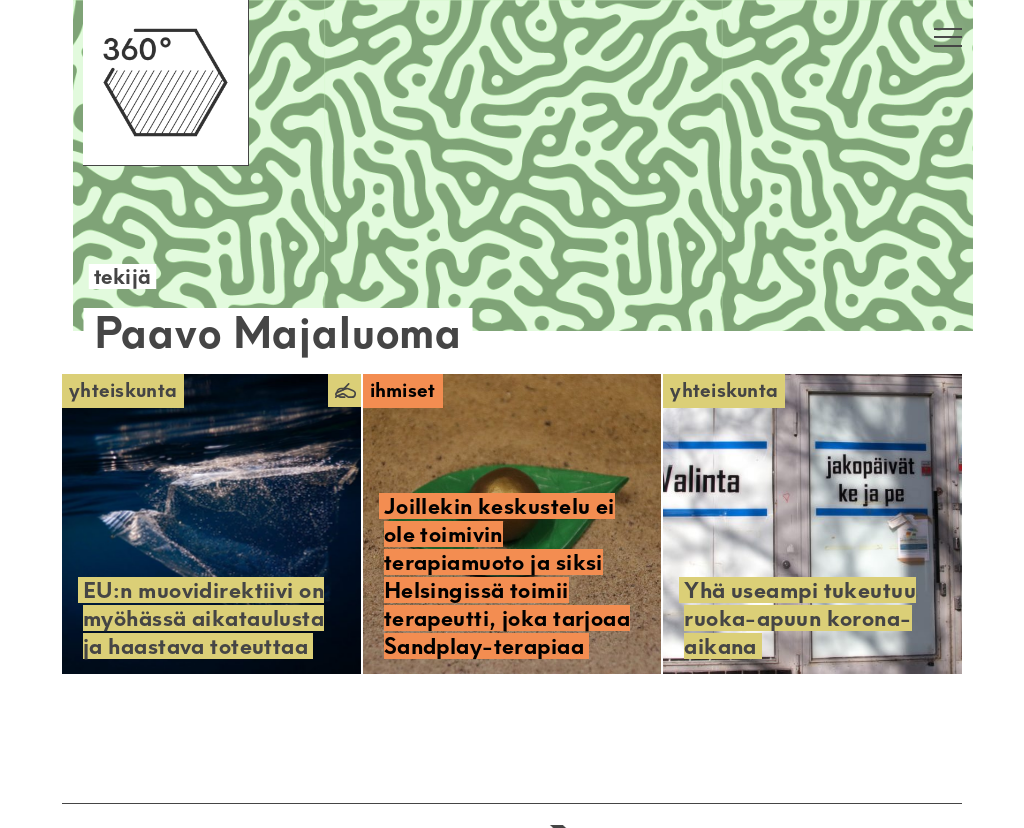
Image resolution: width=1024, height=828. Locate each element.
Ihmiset (403, 390)
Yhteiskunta (123, 390)
